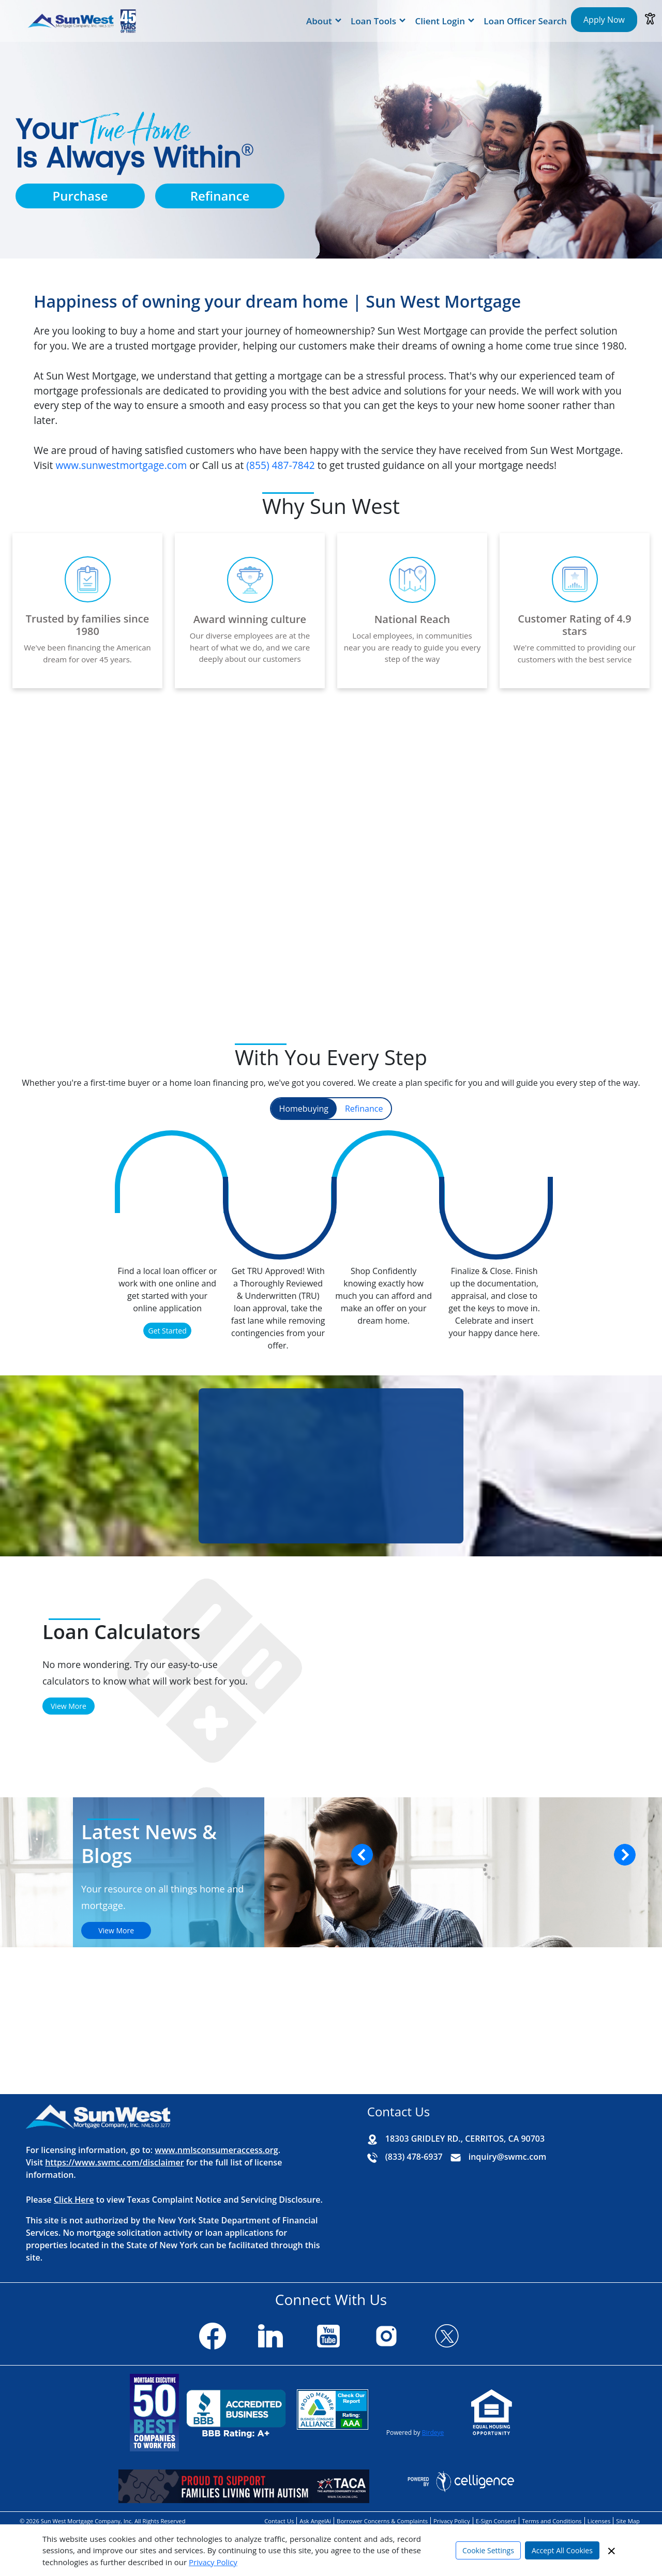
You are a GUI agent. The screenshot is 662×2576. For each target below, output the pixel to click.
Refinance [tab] (364, 1108)
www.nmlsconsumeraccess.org (216, 2150)
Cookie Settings (488, 2550)
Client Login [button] (440, 21)
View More (68, 1706)
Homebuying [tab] (303, 1108)
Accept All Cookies (562, 2550)
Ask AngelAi (315, 2521)
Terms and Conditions (552, 2521)
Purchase (80, 195)
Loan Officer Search (525, 21)
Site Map (628, 2521)
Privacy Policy (213, 2562)
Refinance (220, 195)
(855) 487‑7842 (280, 465)
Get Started (167, 1331)
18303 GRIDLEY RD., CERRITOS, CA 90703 (465, 2138)
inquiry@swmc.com (507, 2156)
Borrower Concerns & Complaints (382, 2521)
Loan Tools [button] (373, 21)
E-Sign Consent (496, 2521)
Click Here (74, 2199)
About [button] (319, 21)
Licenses (599, 2521)
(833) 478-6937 (414, 2156)
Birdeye (433, 2432)
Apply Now (604, 19)
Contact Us (279, 2521)
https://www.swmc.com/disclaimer (114, 2162)
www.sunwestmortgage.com (121, 465)
